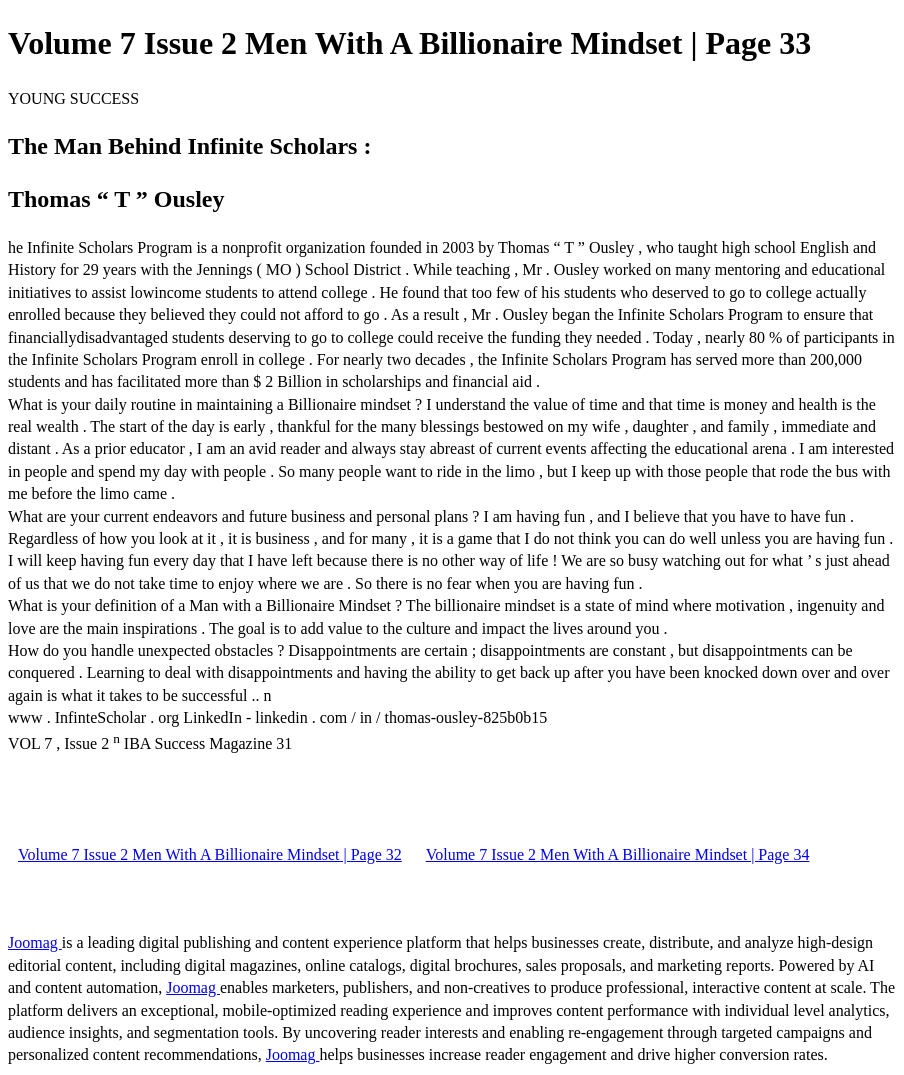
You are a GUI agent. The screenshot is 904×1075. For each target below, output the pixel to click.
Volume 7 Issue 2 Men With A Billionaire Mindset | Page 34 (618, 854)
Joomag (35, 942)
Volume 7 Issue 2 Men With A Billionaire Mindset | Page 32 (210, 854)
